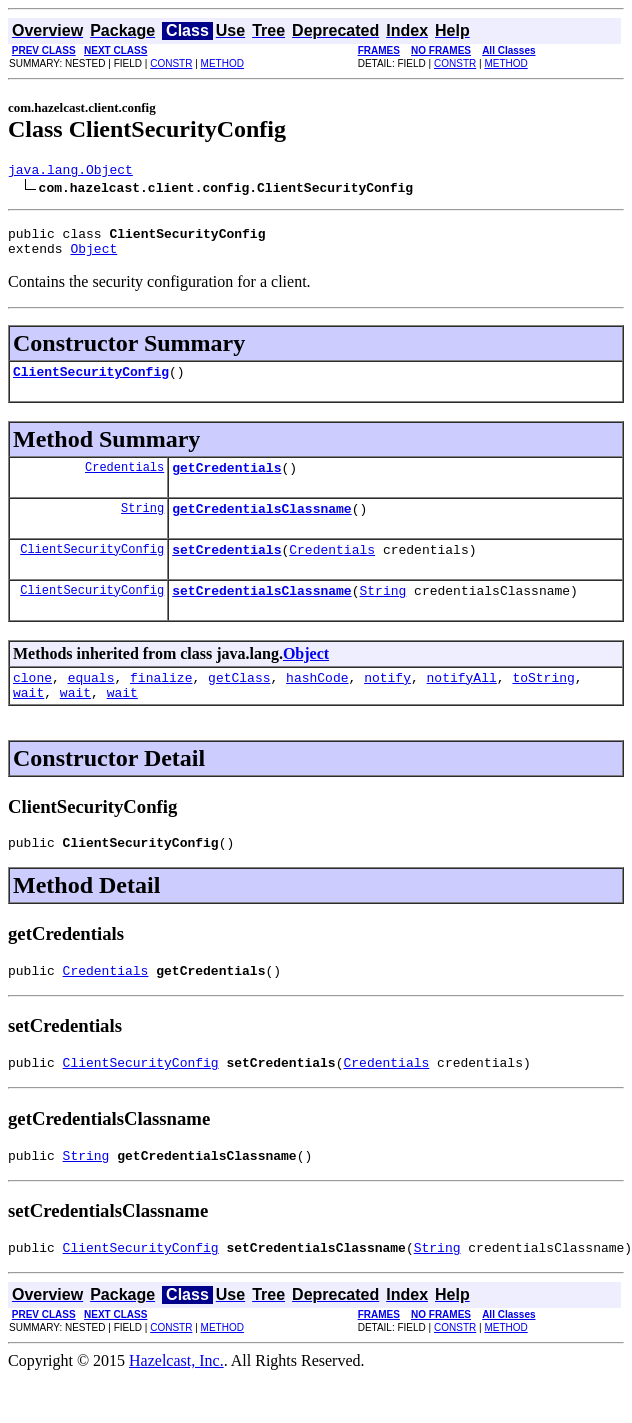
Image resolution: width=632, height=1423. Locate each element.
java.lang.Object (70, 172)
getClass (239, 704)
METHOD (222, 63)
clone (32, 704)
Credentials (124, 481)
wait (28, 722)
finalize (161, 704)
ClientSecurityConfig (91, 383)
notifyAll (462, 704)
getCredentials (226, 482)
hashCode (317, 704)
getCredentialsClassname (261, 526)
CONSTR (171, 63)
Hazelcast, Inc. (176, 1405)
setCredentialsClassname (261, 614)
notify (387, 704)
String (142, 525)
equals (91, 704)
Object (93, 257)
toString (543, 704)
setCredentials (226, 570)
